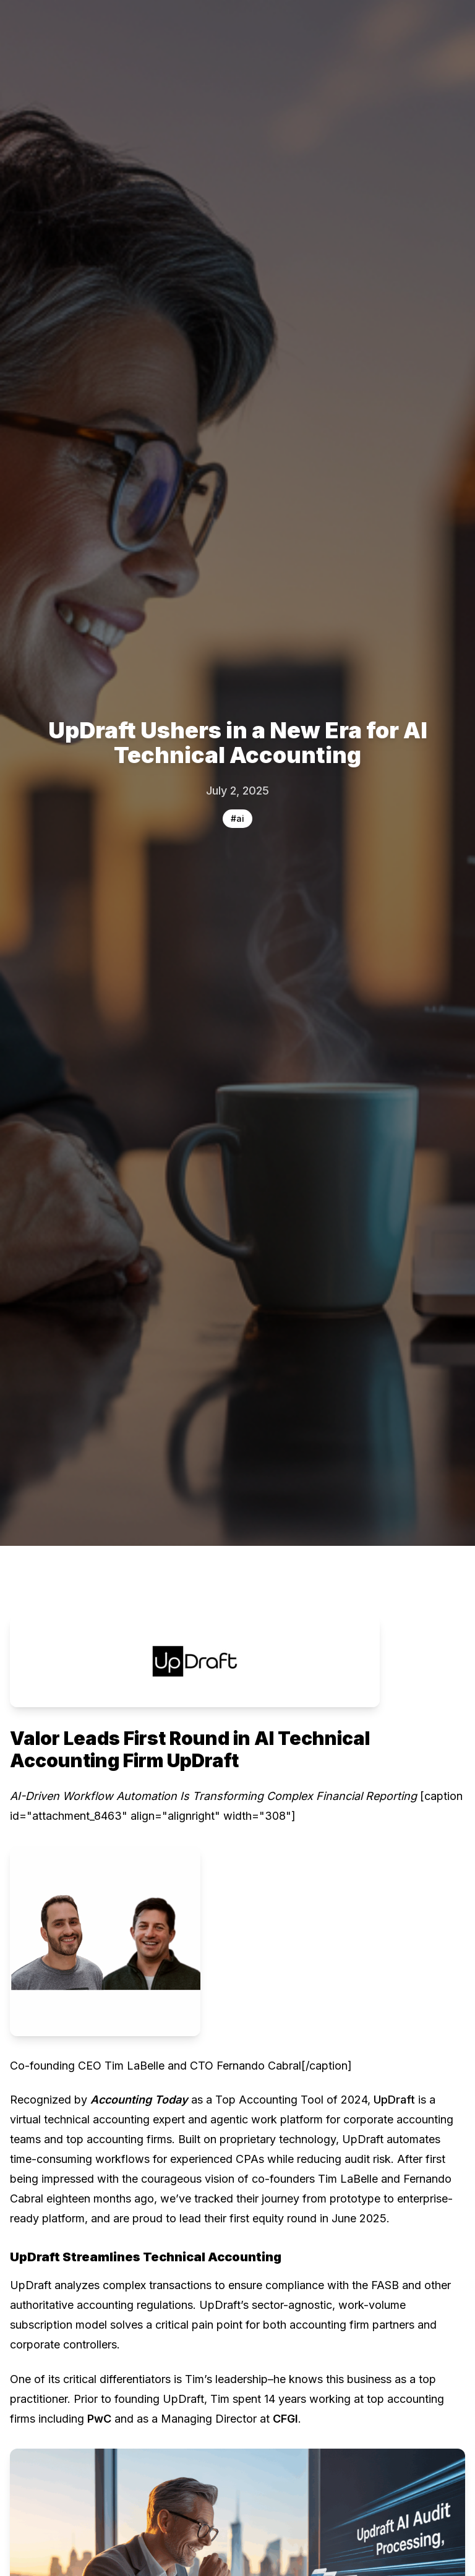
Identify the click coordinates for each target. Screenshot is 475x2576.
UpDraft (394, 2099)
